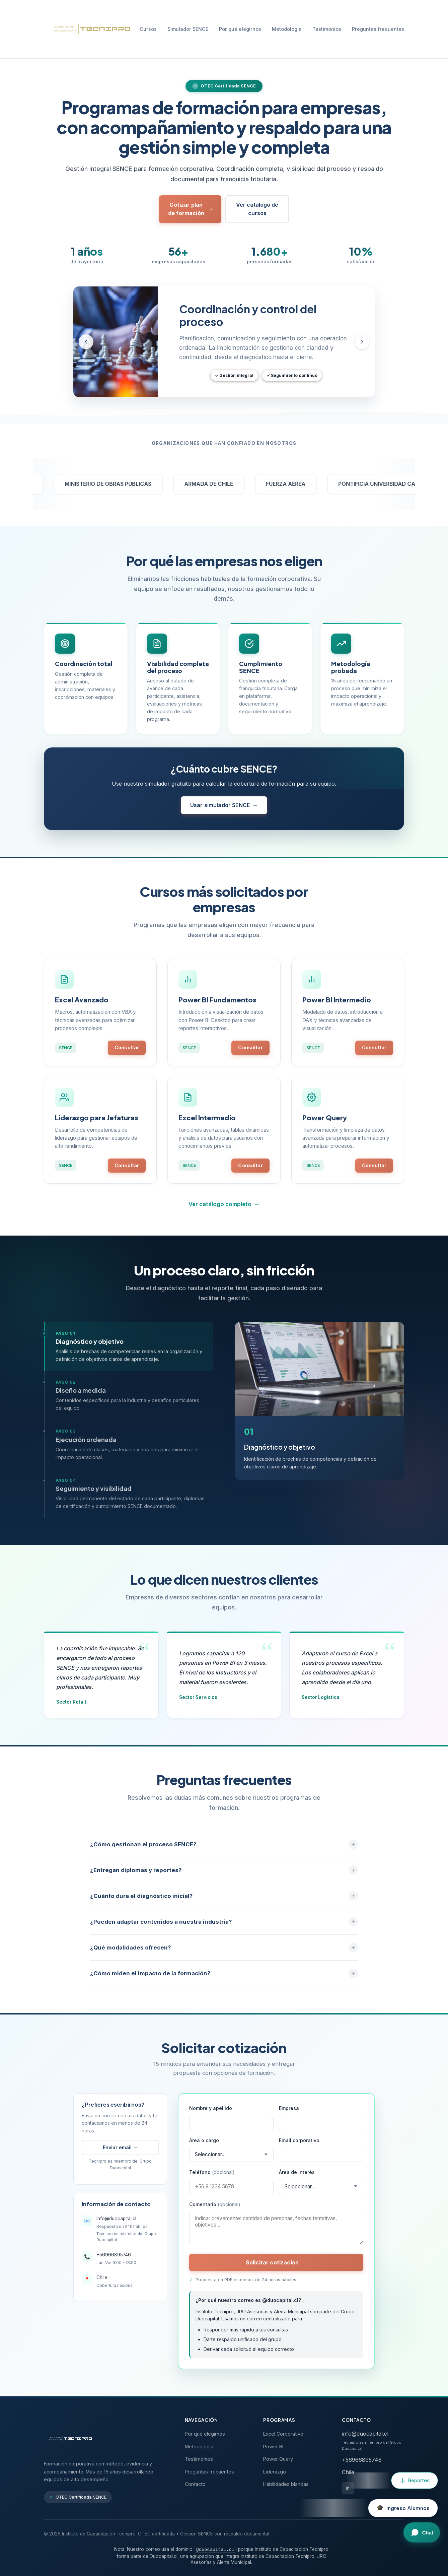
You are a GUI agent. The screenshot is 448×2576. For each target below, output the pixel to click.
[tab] (128, 1352)
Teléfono (212, 2179)
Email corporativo (299, 2147)
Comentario (214, 2211)
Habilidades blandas (286, 2484)
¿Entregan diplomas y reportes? (224, 1876)
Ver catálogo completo (224, 1210)
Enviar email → (120, 2154)
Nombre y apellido (210, 2115)
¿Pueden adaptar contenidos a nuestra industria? (224, 1928)
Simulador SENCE (187, 29)
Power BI (273, 2446)
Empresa (289, 2115)
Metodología (287, 29)
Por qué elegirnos (240, 29)
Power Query (278, 2459)
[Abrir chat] (421, 2532)
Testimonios (326, 29)
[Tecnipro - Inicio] (89, 29)
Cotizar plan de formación (190, 209)
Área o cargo (204, 2147)
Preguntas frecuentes (378, 29)
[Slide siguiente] (362, 341)
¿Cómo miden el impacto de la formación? (224, 1979)
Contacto (195, 2484)
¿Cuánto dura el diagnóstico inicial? (224, 1902)
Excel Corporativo (283, 2434)
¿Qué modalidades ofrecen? (224, 1954)
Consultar (127, 1050)
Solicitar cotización (276, 2268)
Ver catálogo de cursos (257, 209)
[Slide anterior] (86, 341)
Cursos (148, 29)
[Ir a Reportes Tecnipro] (414, 2480)
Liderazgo (274, 2471)
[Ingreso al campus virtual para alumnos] (403, 2508)
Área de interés (297, 2179)
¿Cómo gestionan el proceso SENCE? (224, 1850)
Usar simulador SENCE (224, 812)
